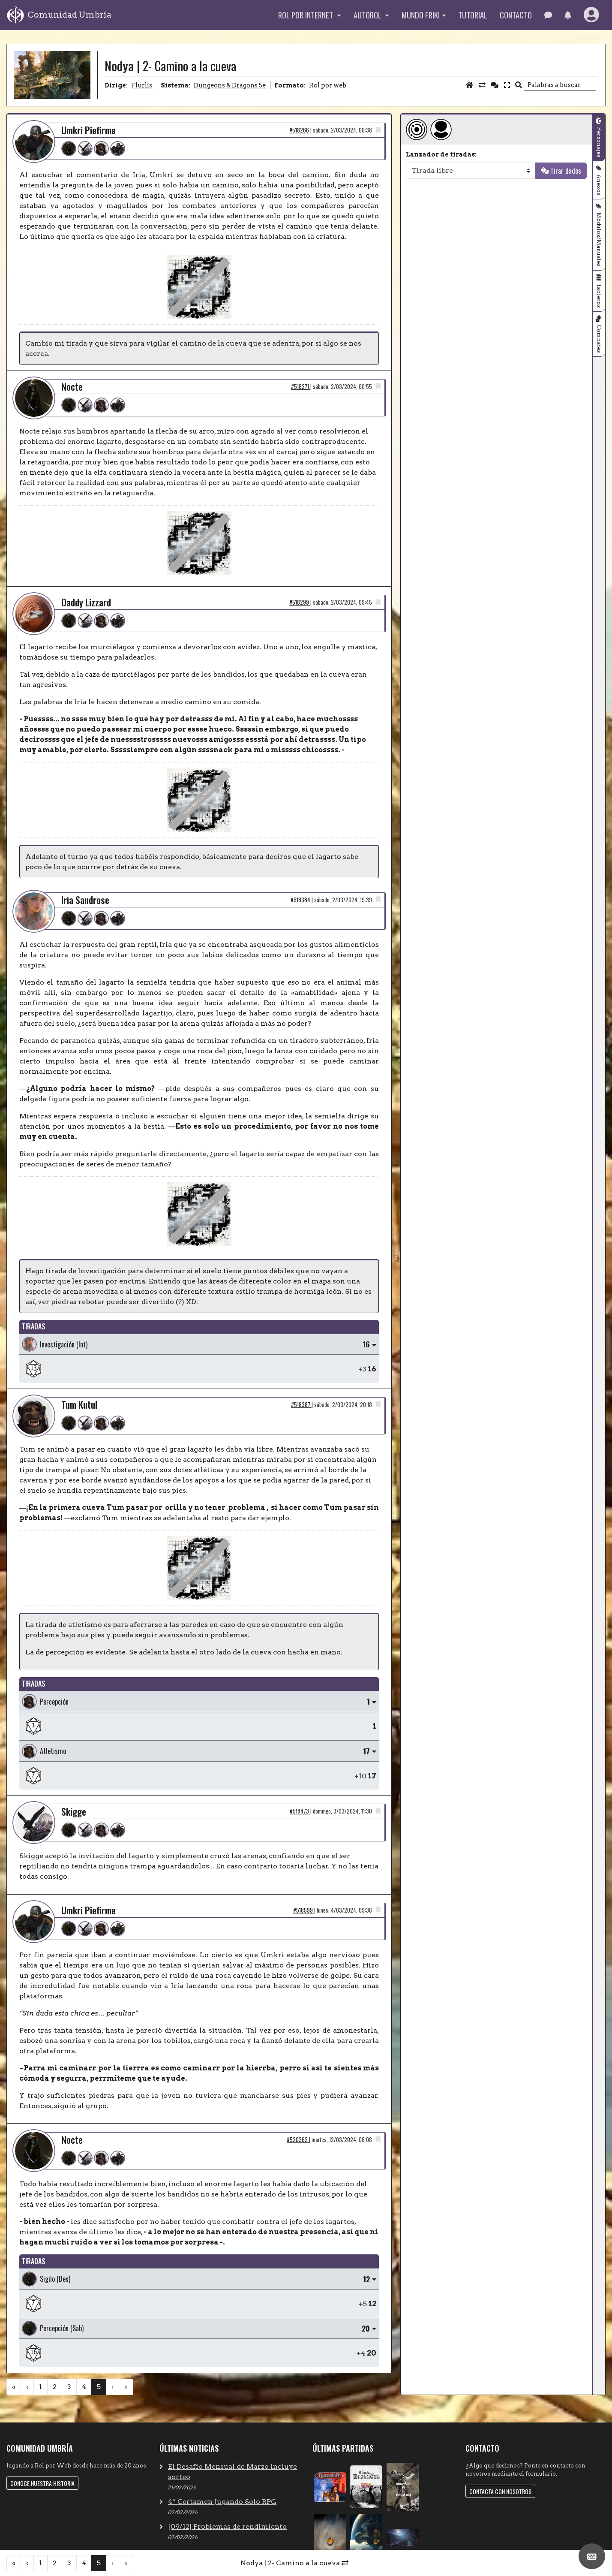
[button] (567, 15)
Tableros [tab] (599, 295)
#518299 (299, 602)
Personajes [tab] (599, 142)
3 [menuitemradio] (69, 2387)
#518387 (301, 1405)
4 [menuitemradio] (84, 2387)
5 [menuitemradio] (99, 2387)
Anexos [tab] (599, 185)
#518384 (301, 900)
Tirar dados (565, 171)
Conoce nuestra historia (42, 2483)
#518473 (300, 1811)
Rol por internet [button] (306, 15)
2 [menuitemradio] (55, 2387)
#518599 (303, 1910)
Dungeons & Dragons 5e (230, 85)
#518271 (300, 387)
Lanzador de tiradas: (441, 154)
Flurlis (142, 85)
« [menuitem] (13, 2387)
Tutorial (472, 15)
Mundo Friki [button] (421, 15)
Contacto (516, 15)
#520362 (298, 2140)
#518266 (299, 130)
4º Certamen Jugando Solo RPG (222, 2502)
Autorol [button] (368, 15)
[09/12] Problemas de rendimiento (227, 2526)
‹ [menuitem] (27, 2387)
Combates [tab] (599, 339)
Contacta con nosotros (500, 2491)
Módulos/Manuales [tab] (599, 239)
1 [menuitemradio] (40, 2387)
